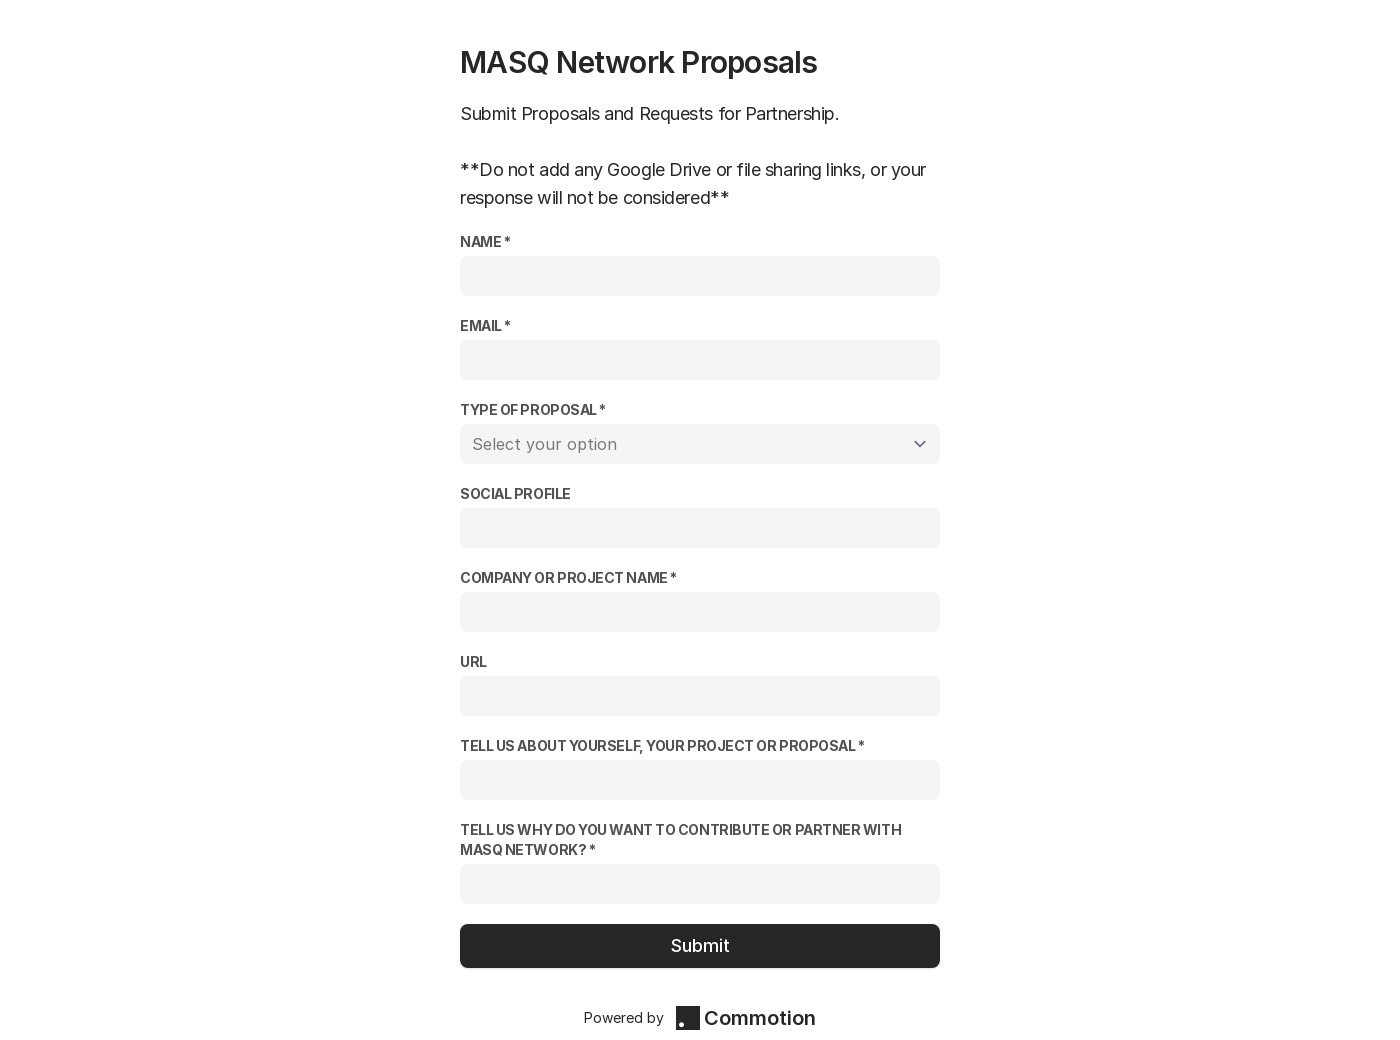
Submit (700, 945)
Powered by (700, 1018)
